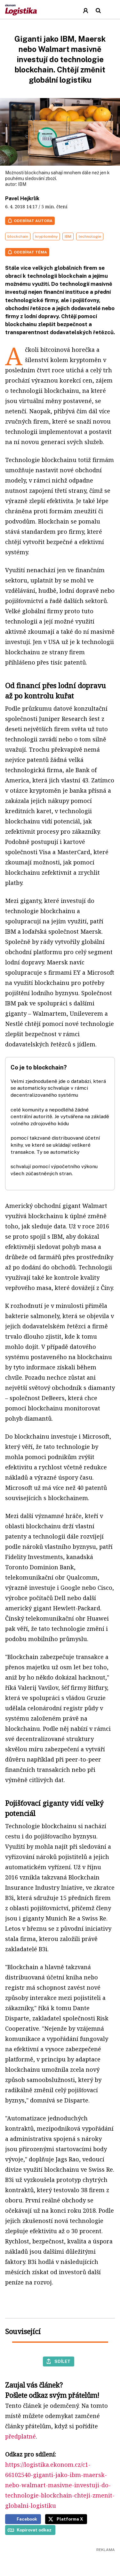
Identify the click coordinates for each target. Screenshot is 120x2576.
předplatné (20, 2436)
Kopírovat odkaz (34, 2529)
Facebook (27, 2519)
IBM (22, 184)
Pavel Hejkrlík (22, 198)
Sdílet (62, 2361)
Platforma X (70, 2519)
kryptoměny (46, 236)
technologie (89, 236)
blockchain (17, 236)
